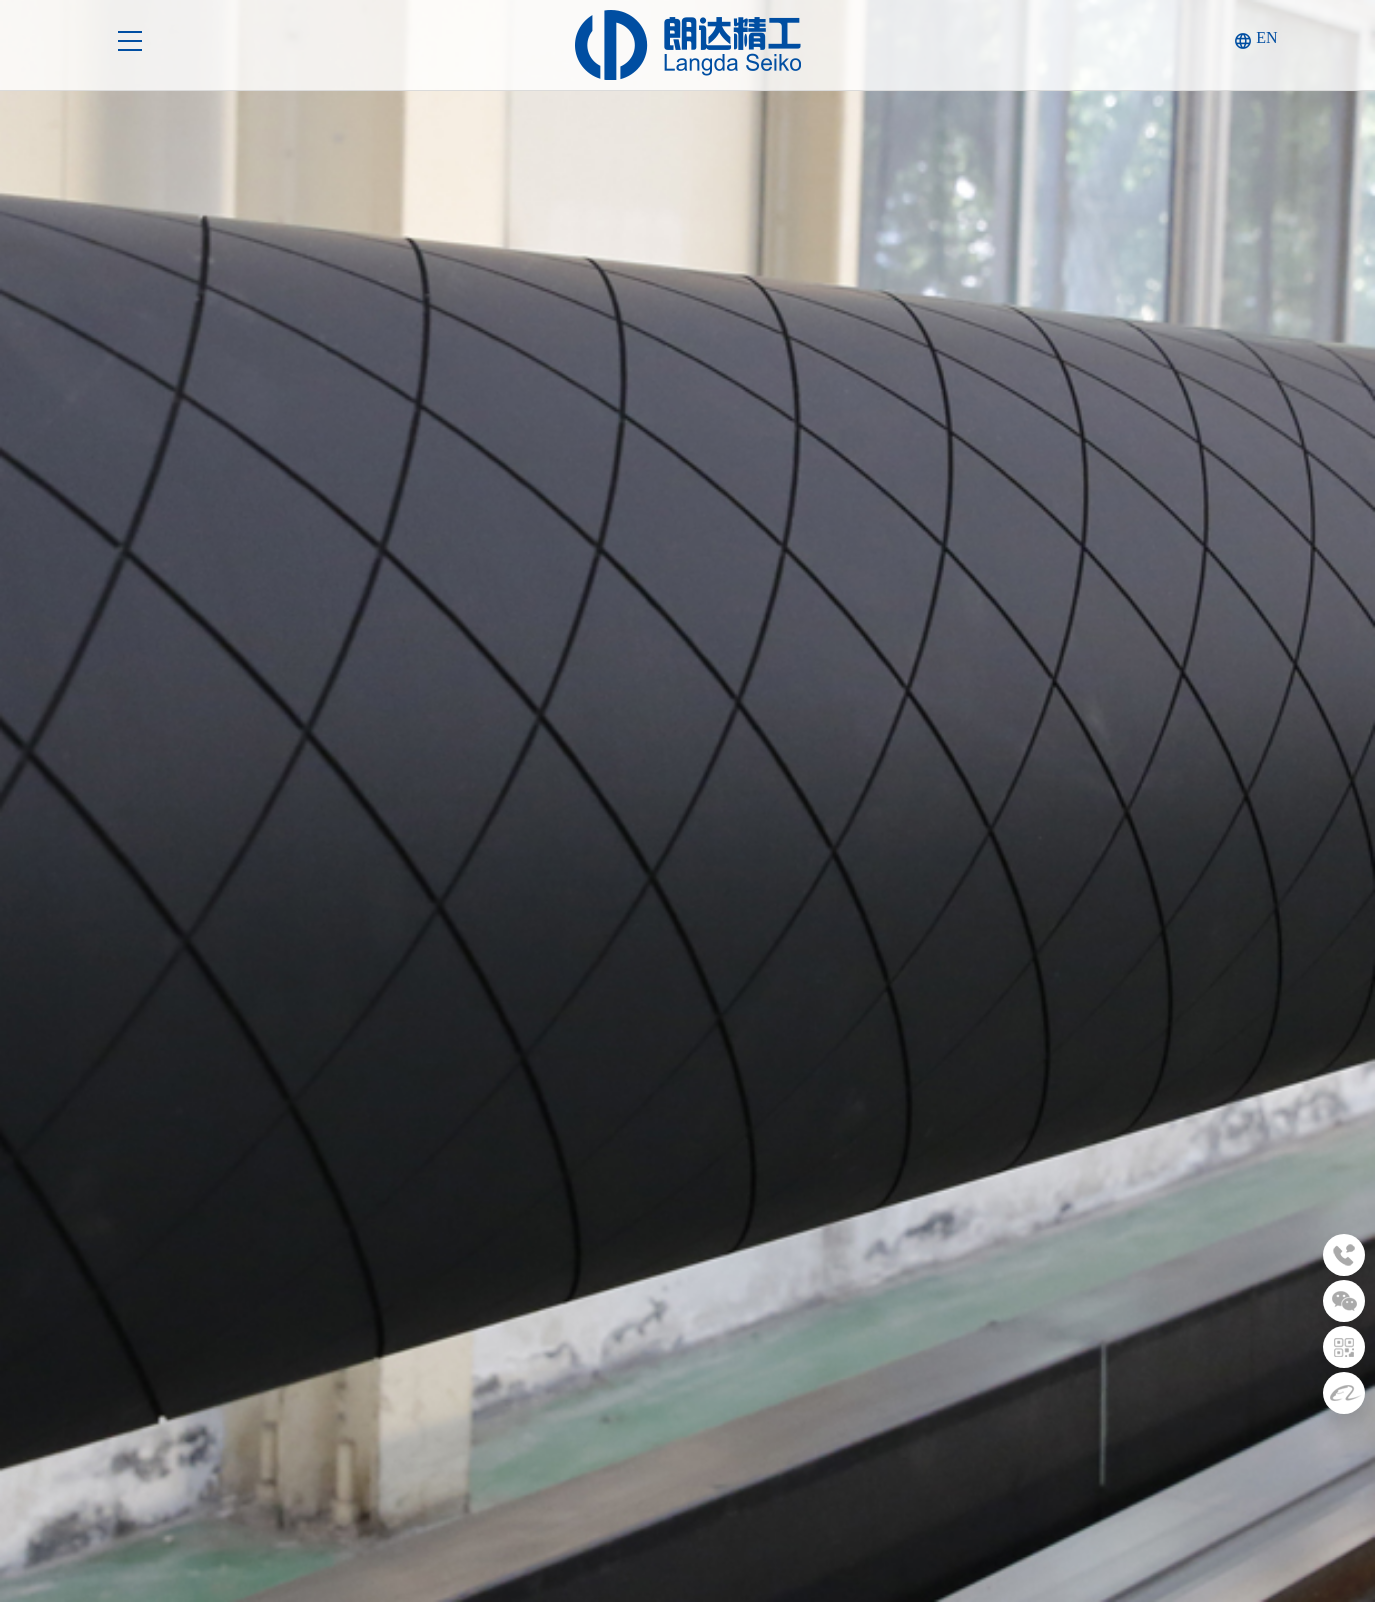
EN (1266, 37)
